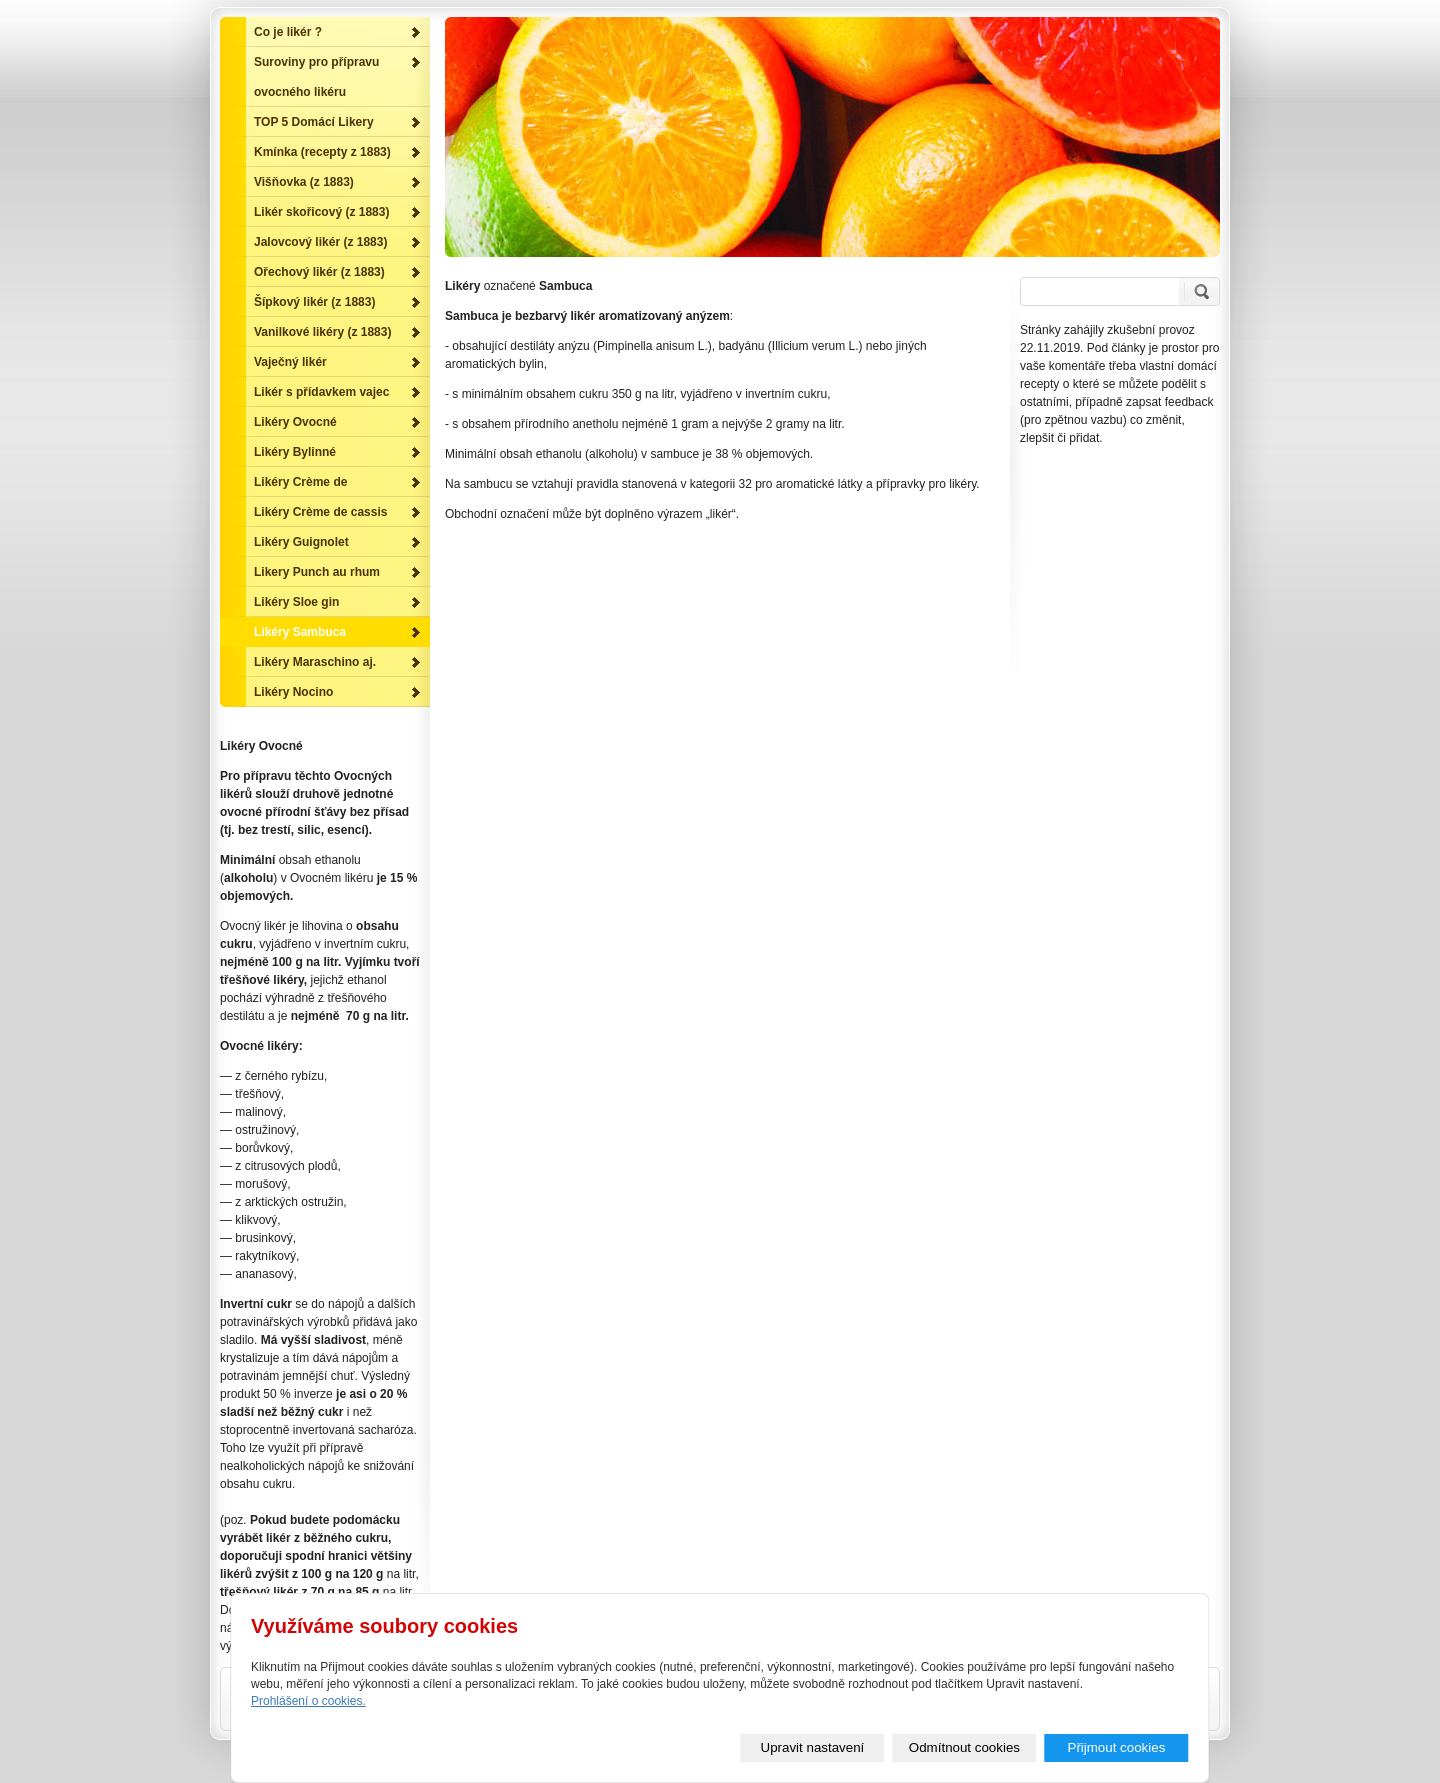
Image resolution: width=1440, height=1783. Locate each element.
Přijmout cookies (1117, 1747)
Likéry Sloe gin (296, 602)
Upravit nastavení (813, 1747)
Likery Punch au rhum (317, 572)
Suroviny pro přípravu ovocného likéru (316, 77)
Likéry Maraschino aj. (315, 662)
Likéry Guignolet (301, 542)
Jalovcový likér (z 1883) (320, 242)
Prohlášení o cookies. (308, 1701)
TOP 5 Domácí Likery (314, 122)
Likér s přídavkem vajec (321, 392)
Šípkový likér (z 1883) (314, 302)
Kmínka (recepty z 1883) (322, 152)
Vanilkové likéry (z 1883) (322, 332)
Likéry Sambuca (300, 632)
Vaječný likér (290, 362)
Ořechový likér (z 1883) (319, 272)
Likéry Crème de (300, 482)
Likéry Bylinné (295, 452)
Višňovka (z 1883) (304, 182)
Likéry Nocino (293, 692)
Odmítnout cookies (964, 1747)
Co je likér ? (288, 32)
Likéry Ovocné (295, 422)
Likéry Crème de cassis (320, 512)
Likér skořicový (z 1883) (321, 212)
